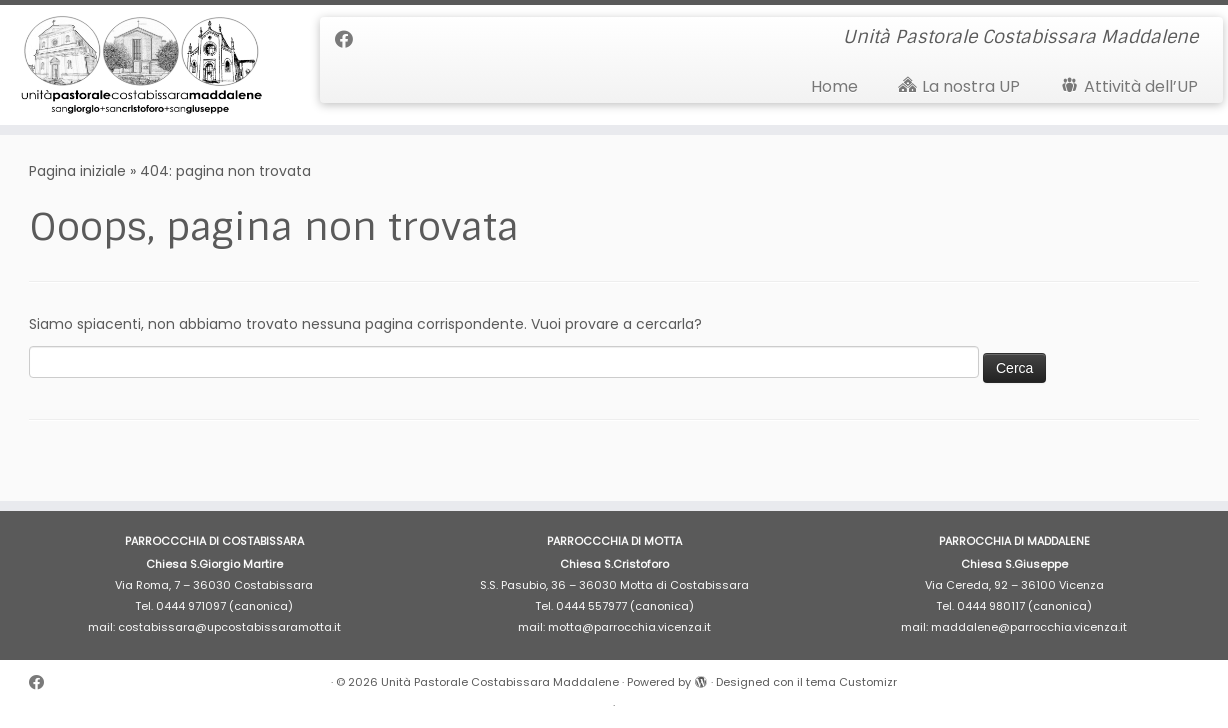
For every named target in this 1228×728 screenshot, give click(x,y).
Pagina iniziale (77, 171)
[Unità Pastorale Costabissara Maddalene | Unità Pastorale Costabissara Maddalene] (141, 65)
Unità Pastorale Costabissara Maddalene (500, 682)
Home (834, 86)
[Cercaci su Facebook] (350, 39)
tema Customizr (851, 682)
